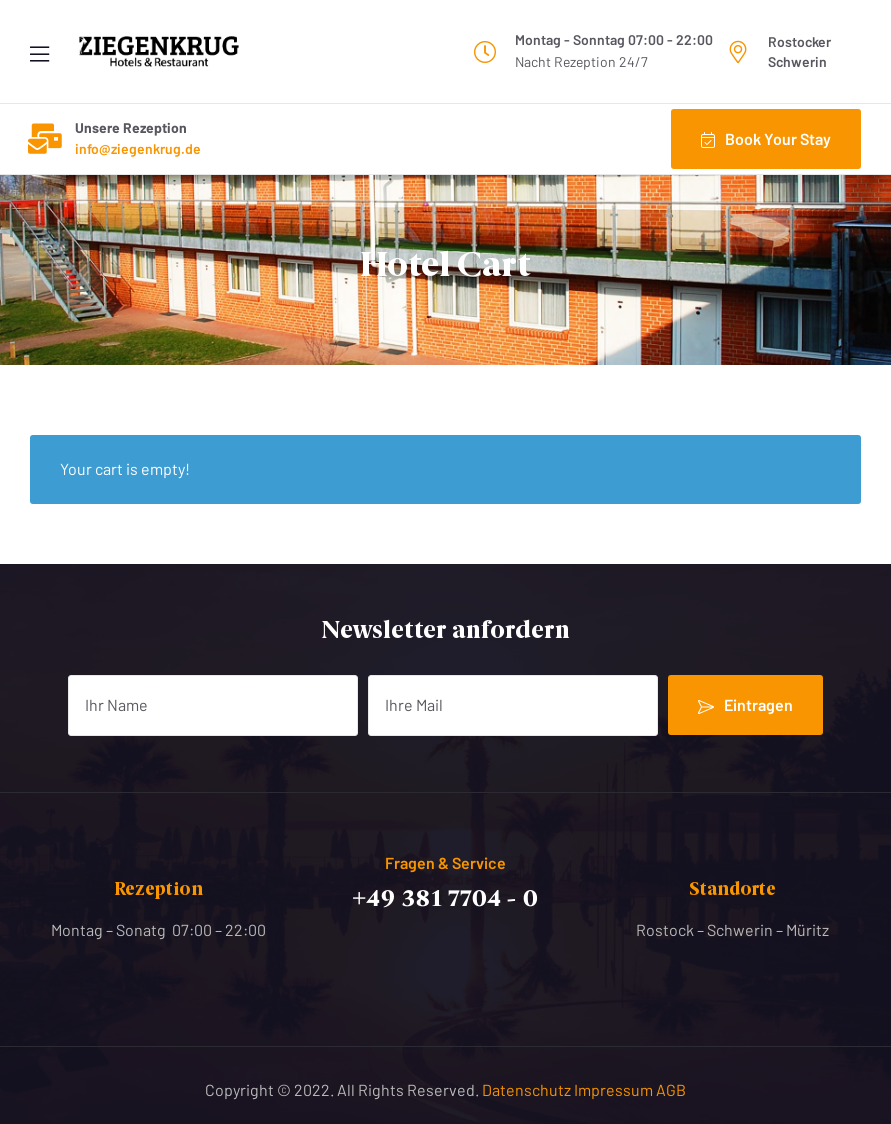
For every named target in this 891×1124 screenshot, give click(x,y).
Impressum (615, 1089)
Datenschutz (528, 1089)
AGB (671, 1089)
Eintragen (745, 705)
